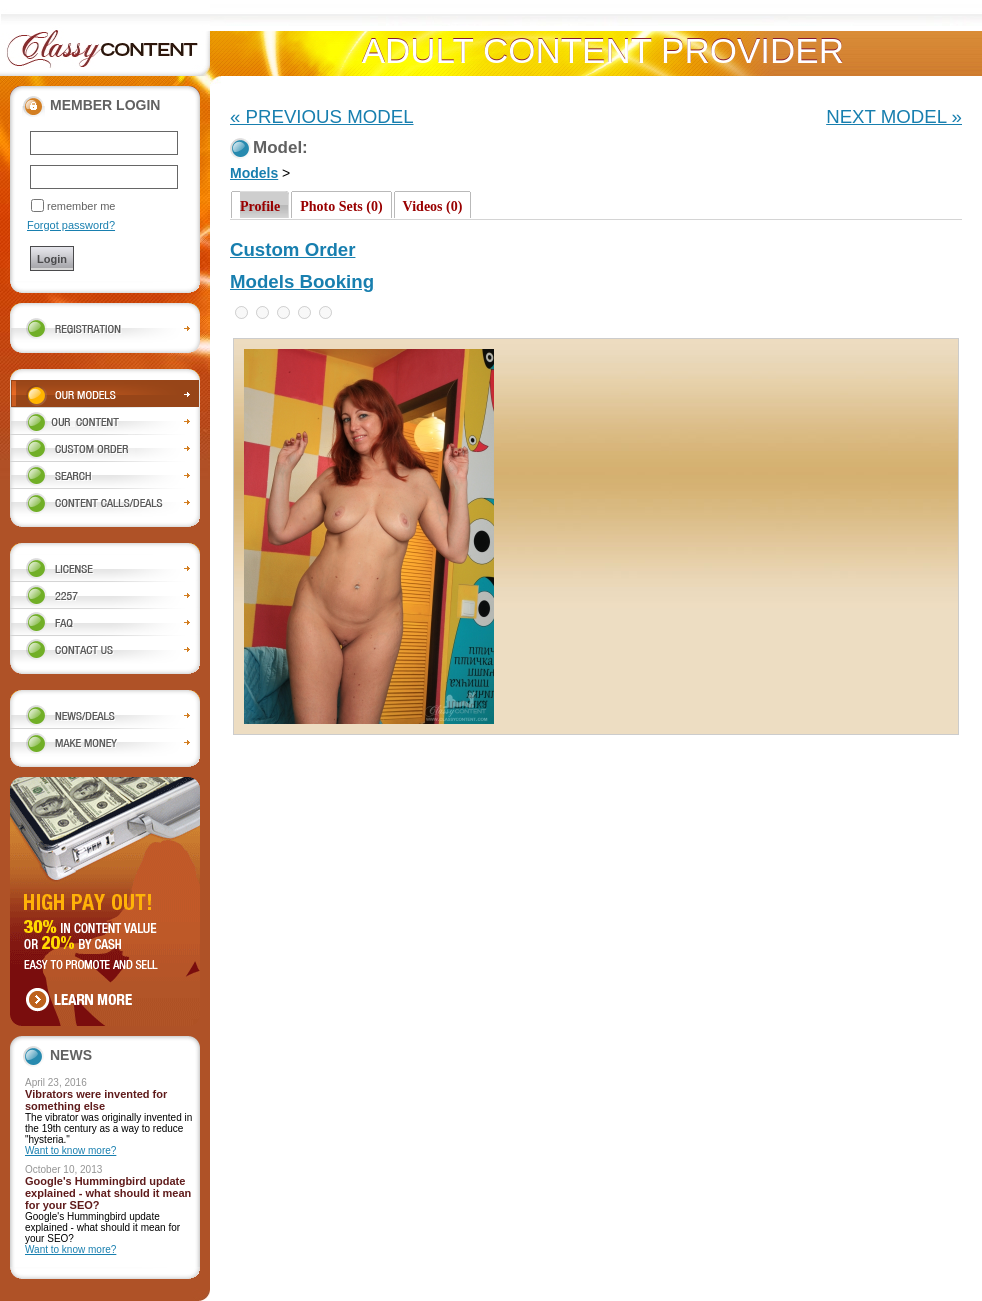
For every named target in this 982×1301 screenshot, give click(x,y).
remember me (81, 206)
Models (254, 173)
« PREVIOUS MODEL (322, 116)
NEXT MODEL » (894, 116)
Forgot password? (71, 225)
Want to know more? (70, 1150)
